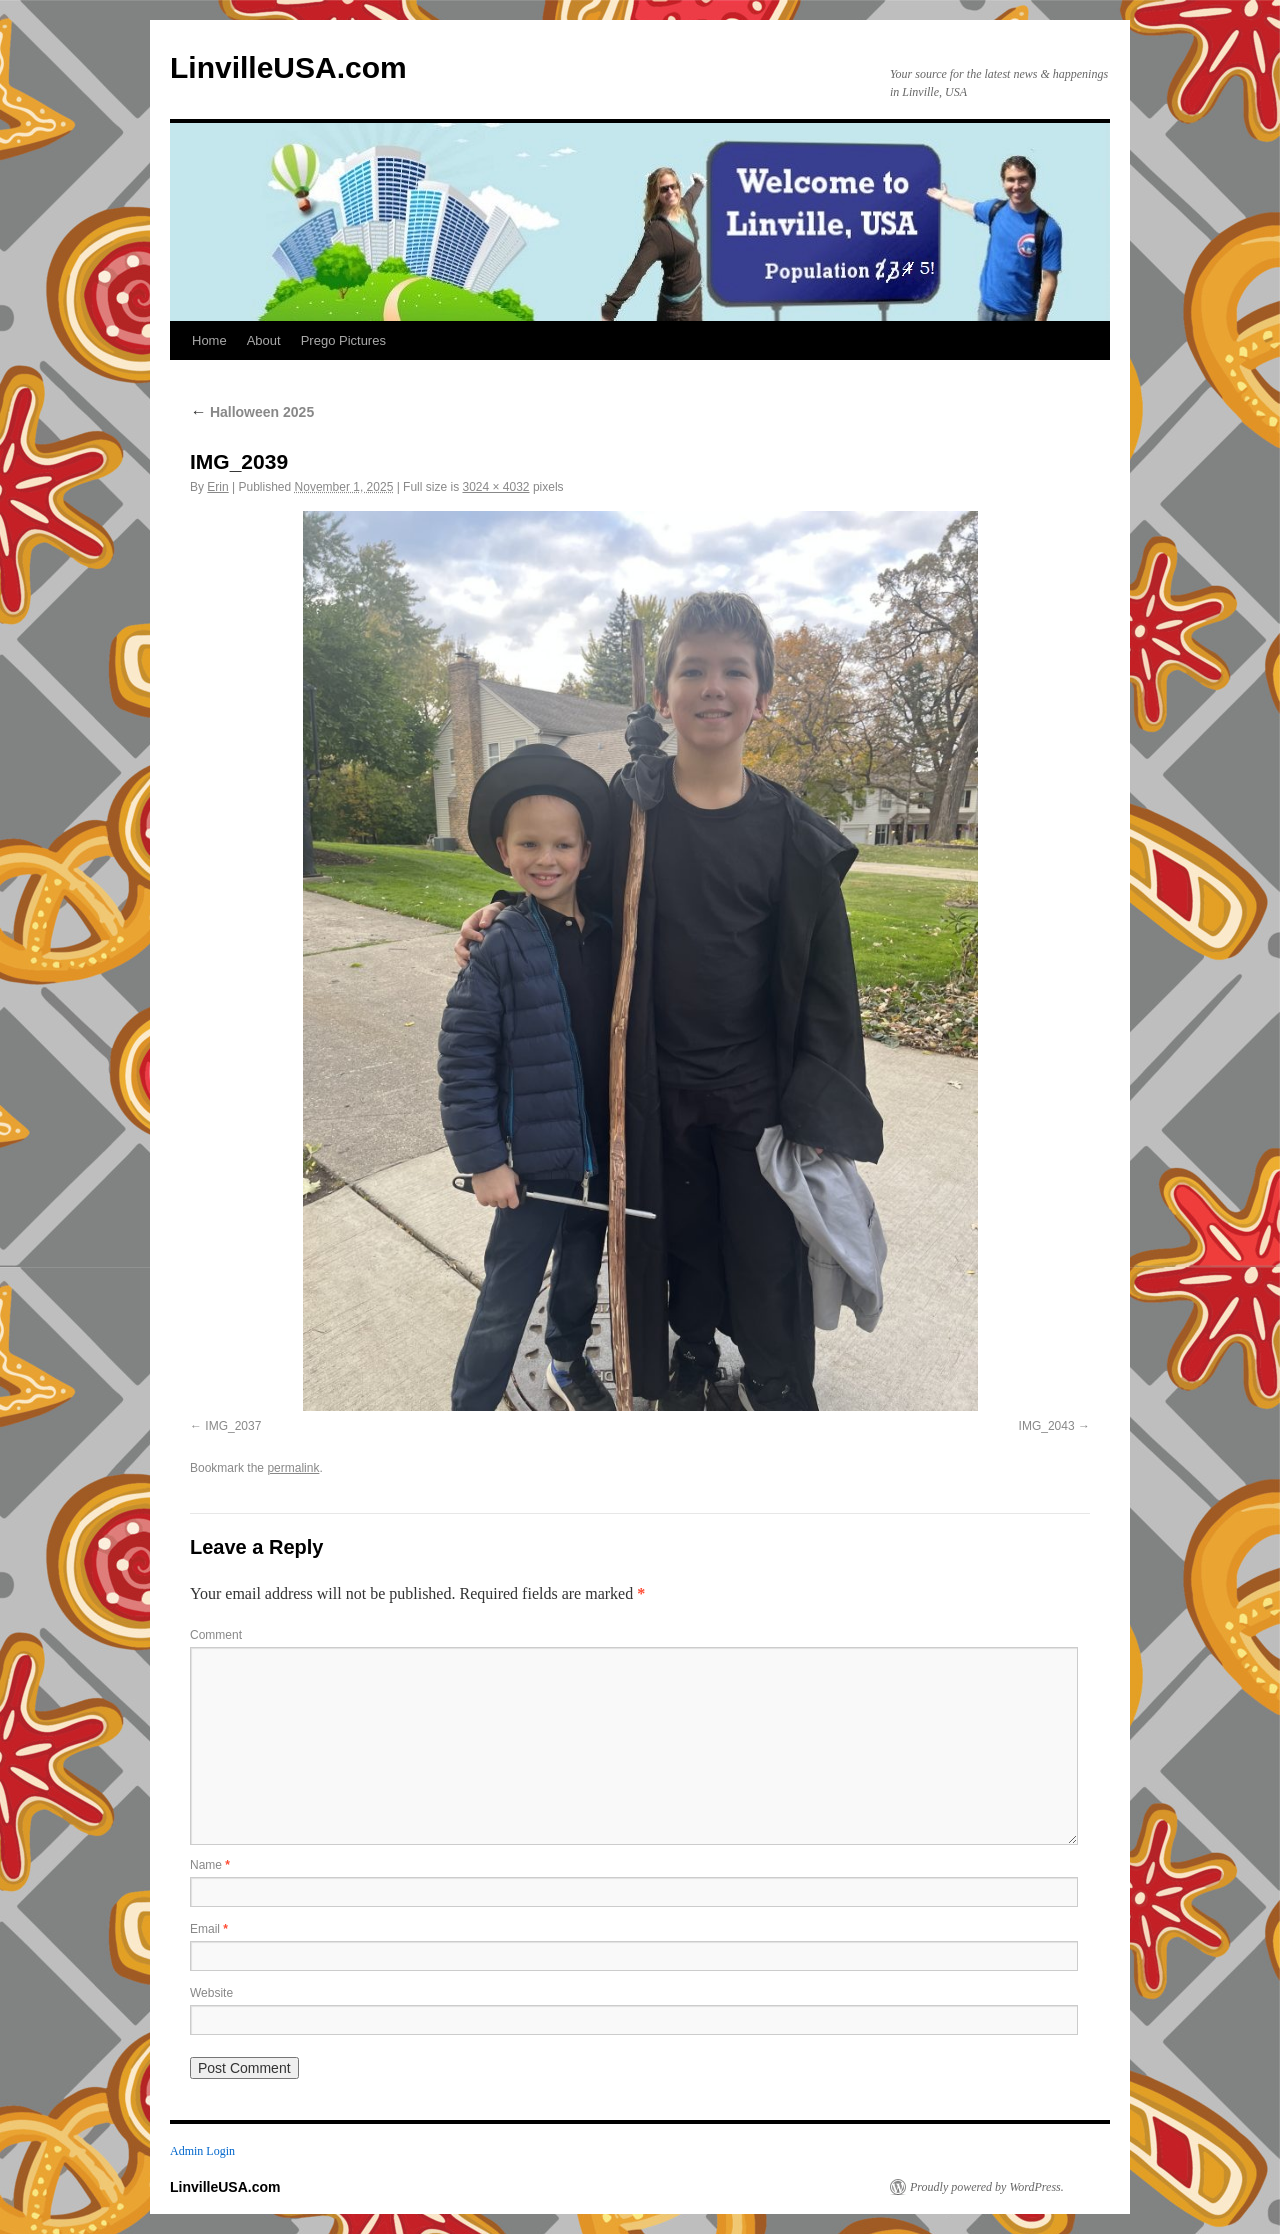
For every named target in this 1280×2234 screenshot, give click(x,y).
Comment (216, 1635)
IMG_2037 (233, 1426)
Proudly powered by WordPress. (987, 2187)
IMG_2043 (1047, 1426)
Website (211, 1993)
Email (209, 1929)
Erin (217, 487)
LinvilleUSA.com (288, 67)
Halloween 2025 (252, 412)
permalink (293, 1468)
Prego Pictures (343, 340)
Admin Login (202, 2151)
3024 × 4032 (495, 487)
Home (209, 340)
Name (210, 1865)
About (264, 340)
